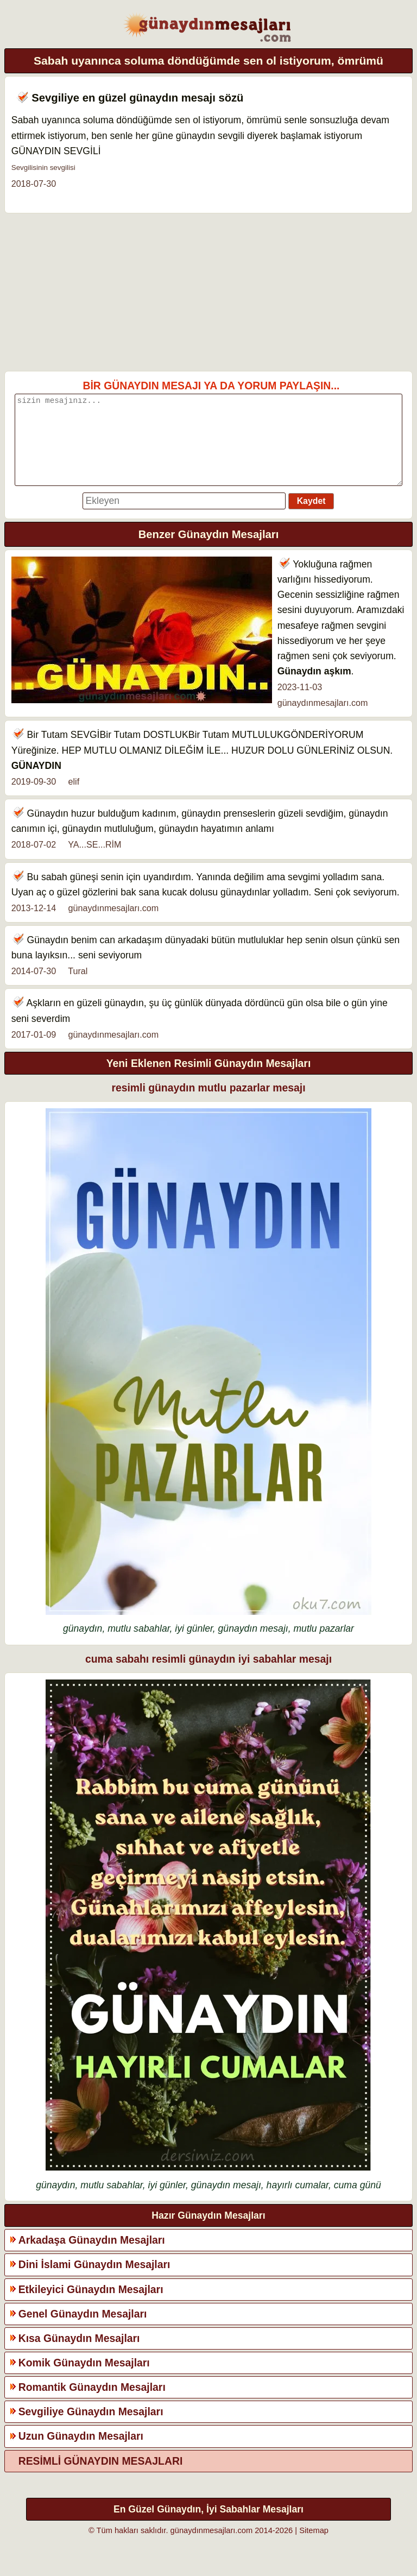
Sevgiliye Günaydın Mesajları (90, 2428)
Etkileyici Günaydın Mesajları (90, 2306)
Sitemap (313, 2546)
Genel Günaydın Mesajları (82, 2330)
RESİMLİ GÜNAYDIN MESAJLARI (100, 2477)
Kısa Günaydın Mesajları (79, 2354)
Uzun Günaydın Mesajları (80, 2452)
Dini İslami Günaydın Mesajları (94, 2281)
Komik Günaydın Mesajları (84, 2379)
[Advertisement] (208, 292)
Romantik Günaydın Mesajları (92, 2403)
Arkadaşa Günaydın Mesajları (91, 2256)
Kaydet (311, 517)
